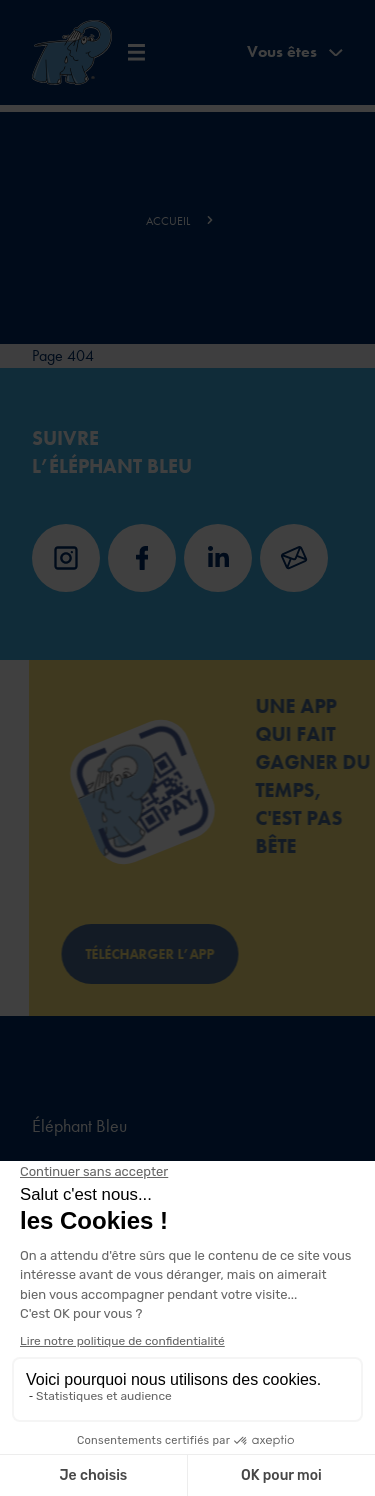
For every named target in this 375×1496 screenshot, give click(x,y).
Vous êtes (295, 52)
